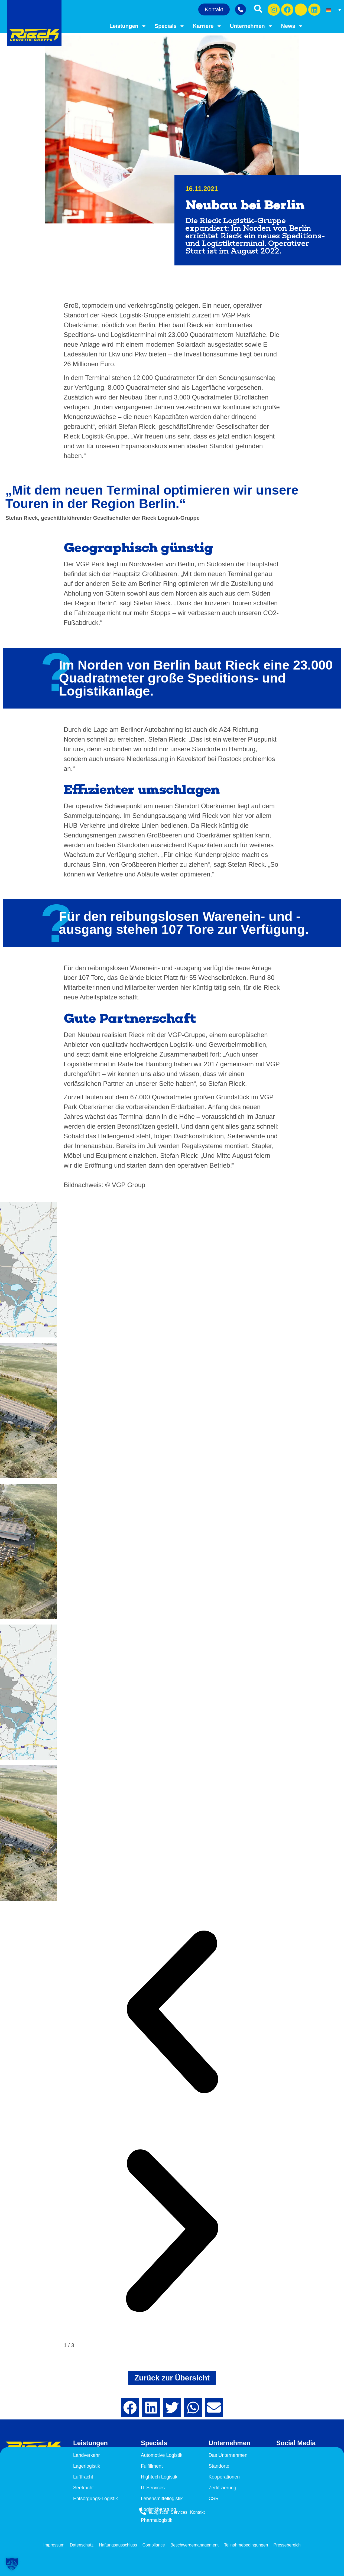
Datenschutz (80, 2545)
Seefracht (83, 2487)
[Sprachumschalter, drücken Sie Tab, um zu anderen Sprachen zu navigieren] (334, 9)
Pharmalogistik (157, 2520)
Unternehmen (251, 26)
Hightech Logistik (159, 2477)
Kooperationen (224, 2477)
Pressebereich (289, 2545)
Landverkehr (86, 2455)
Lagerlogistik (86, 2466)
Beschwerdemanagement (194, 2545)
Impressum (52, 2545)
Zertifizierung (223, 2487)
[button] (172, 2012)
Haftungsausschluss (117, 2545)
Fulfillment (152, 2466)
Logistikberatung (159, 2509)
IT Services (153, 2487)
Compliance (153, 2545)
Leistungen (128, 26)
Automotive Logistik (162, 2455)
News (292, 26)
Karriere (207, 26)
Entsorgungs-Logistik (96, 2498)
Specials (170, 26)
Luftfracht (83, 2477)
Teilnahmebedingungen (247, 2545)
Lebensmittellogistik (162, 2498)
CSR (214, 2498)
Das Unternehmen (228, 2455)
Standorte (219, 2466)
